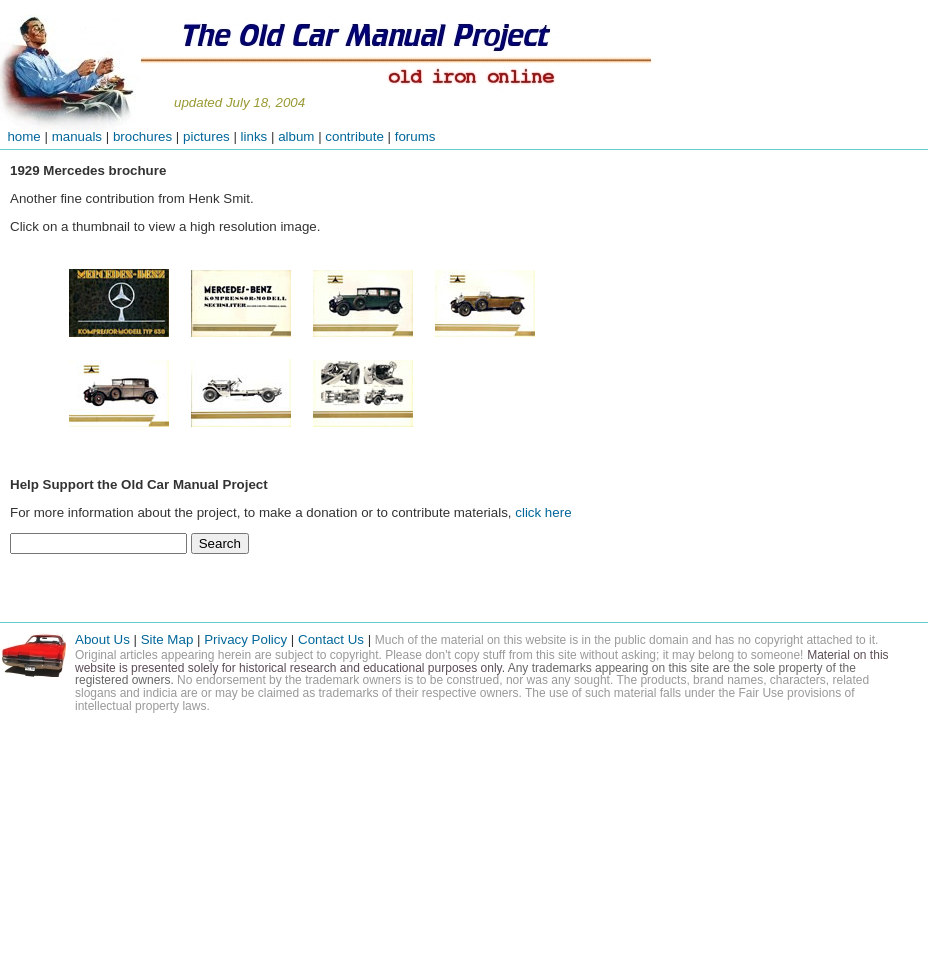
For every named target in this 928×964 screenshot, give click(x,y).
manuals (77, 136)
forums (415, 136)
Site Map (167, 639)
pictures (206, 136)
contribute (356, 136)
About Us (102, 639)
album (296, 136)
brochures (142, 136)
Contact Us (333, 639)
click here (543, 512)
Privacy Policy (245, 639)
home (20, 136)
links (254, 136)
